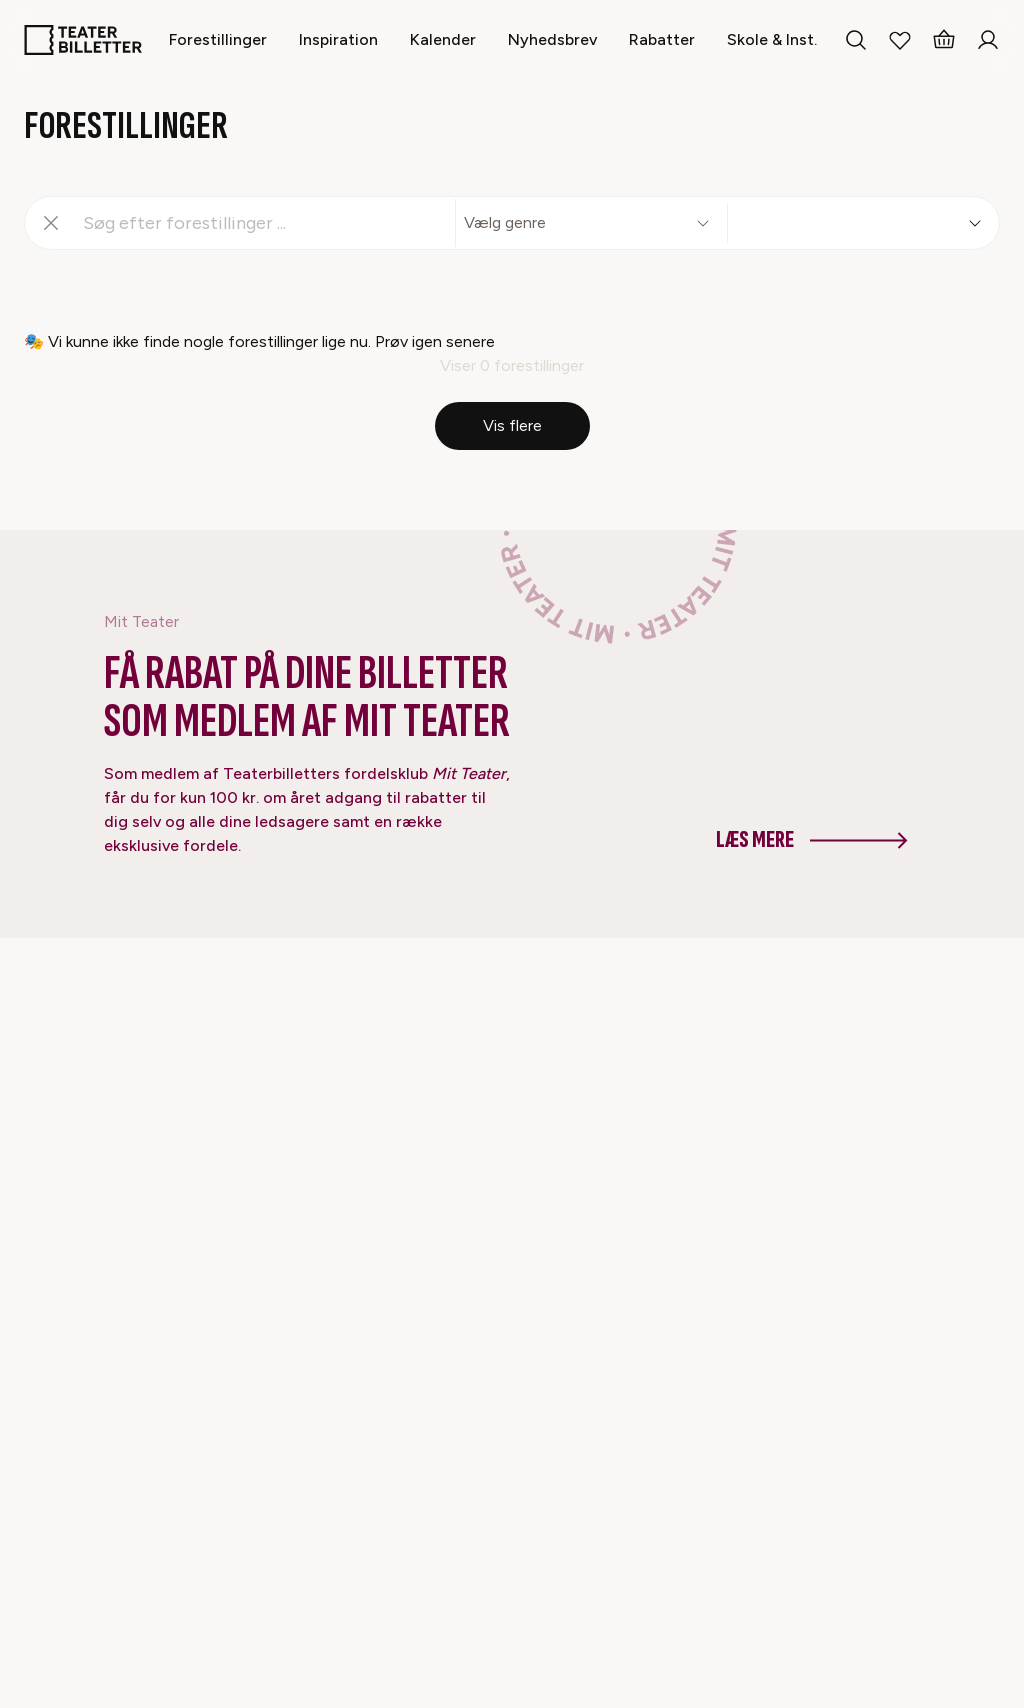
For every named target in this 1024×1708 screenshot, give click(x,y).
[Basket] (944, 40)
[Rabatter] (662, 39)
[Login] (988, 40)
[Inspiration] (338, 39)
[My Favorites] (900, 40)
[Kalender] (443, 39)
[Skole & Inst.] (772, 39)
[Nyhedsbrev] (552, 39)
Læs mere (812, 839)
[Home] (83, 40)
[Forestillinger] (218, 39)
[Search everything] (856, 40)
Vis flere (512, 425)
